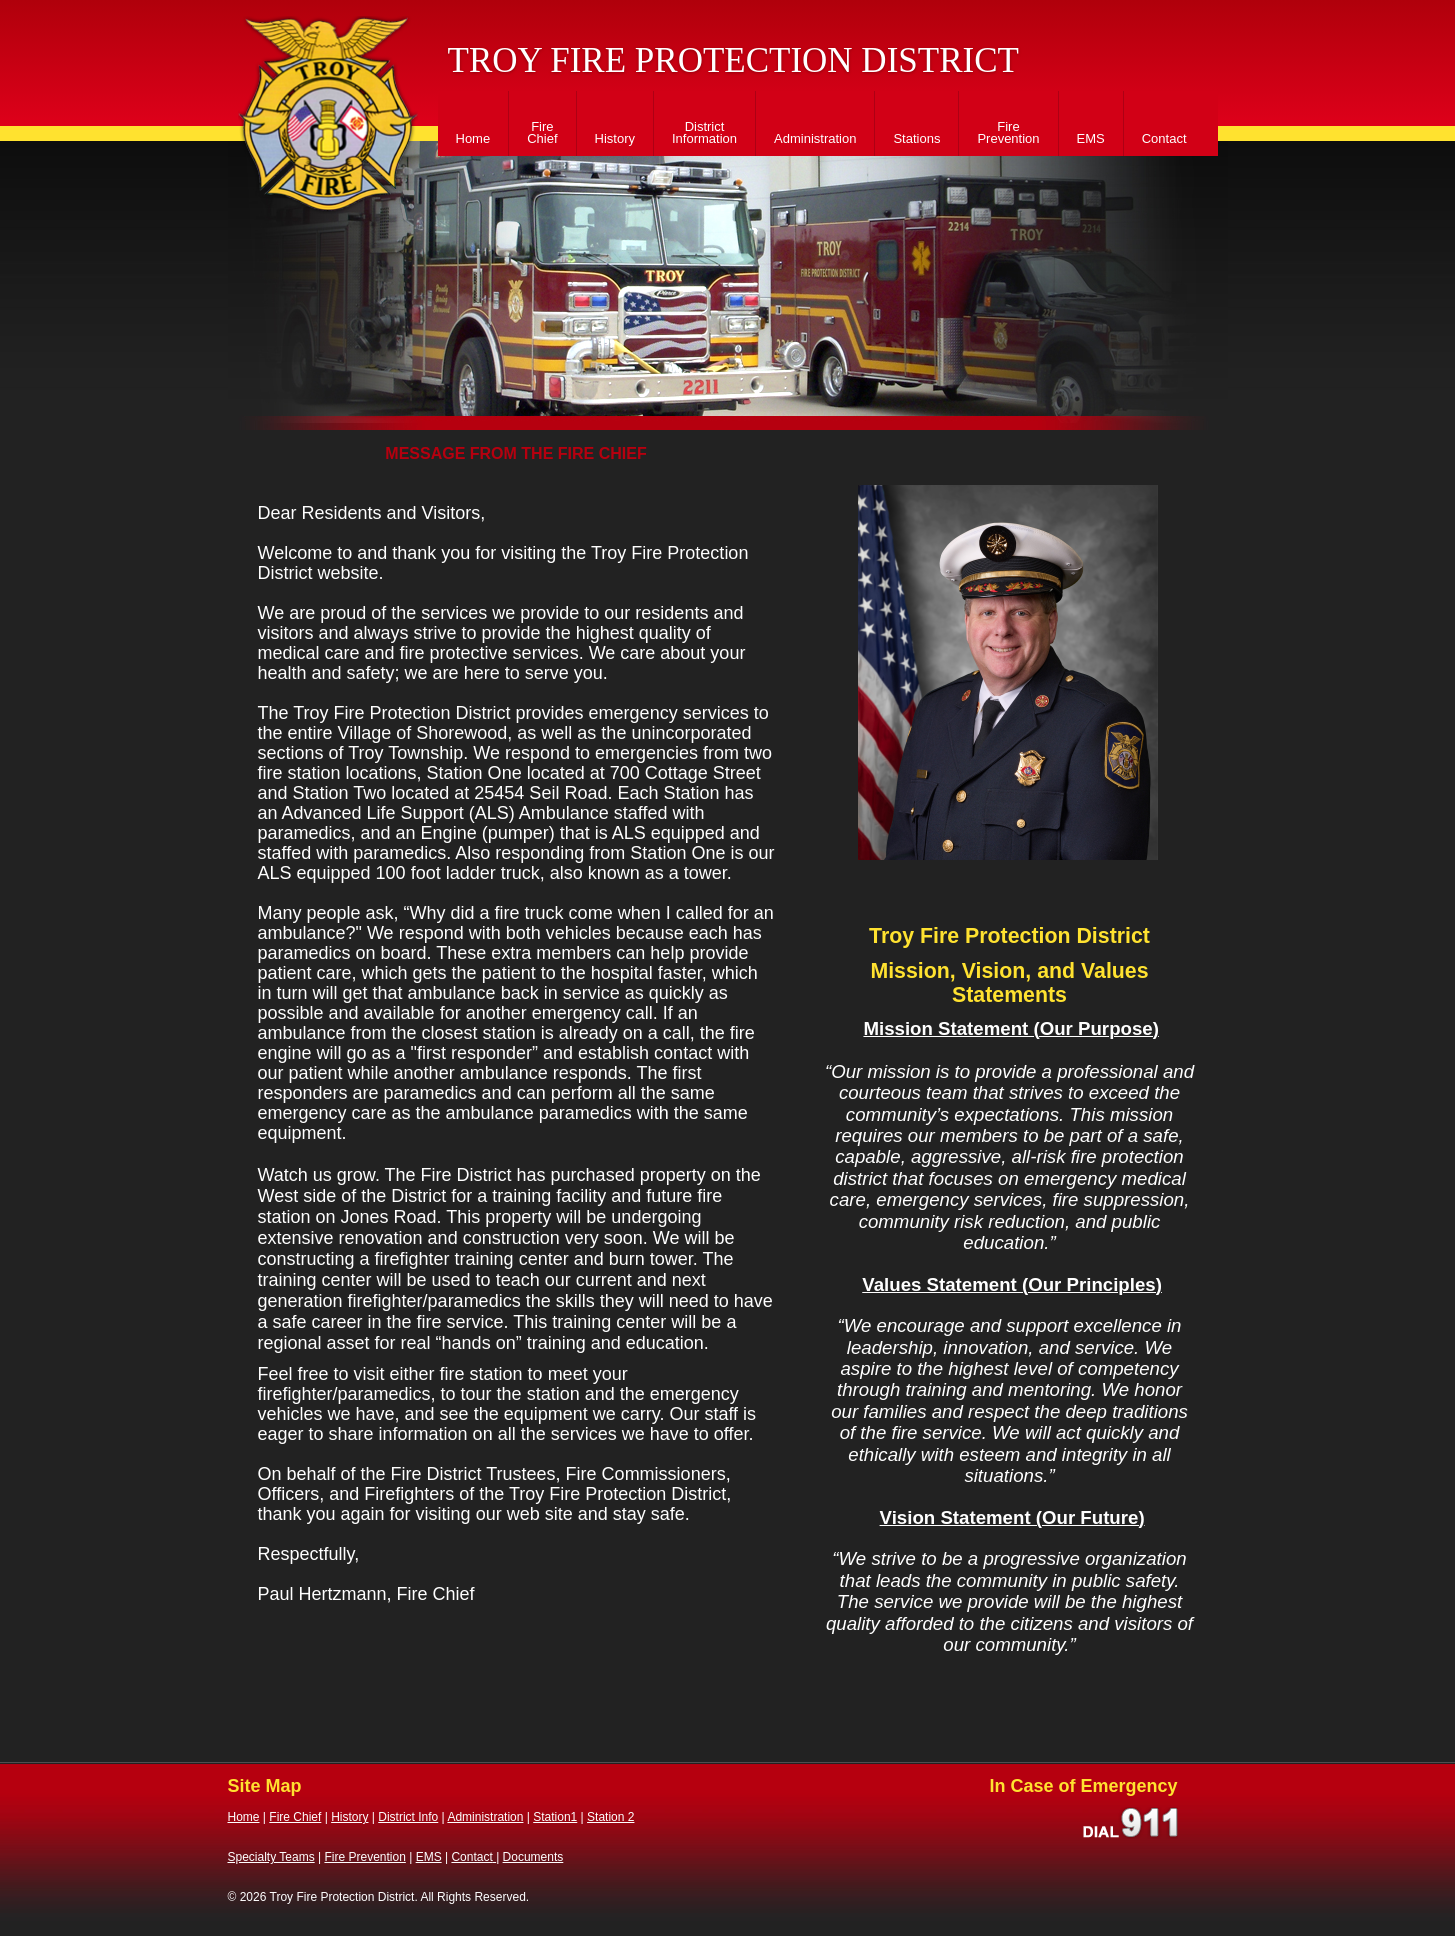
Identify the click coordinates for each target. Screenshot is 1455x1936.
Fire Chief (542, 132)
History (615, 138)
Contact (1164, 138)
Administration (815, 138)
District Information (704, 132)
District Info (408, 1817)
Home (473, 138)
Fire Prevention (1008, 132)
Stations (916, 138)
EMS (1091, 138)
